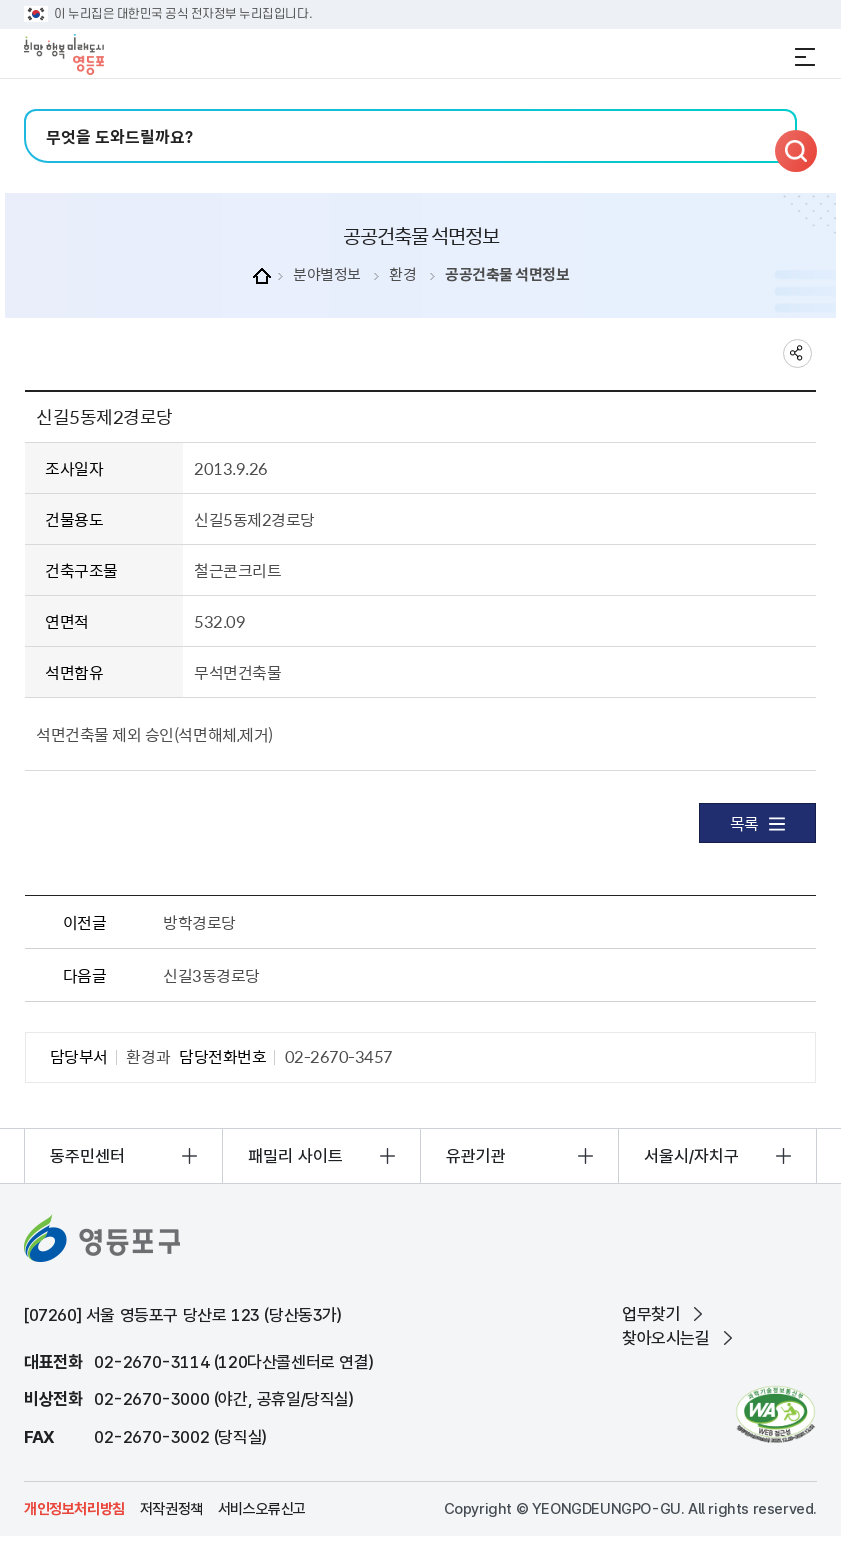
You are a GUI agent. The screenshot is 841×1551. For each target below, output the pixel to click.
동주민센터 (87, 1156)
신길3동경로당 (211, 975)
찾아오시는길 (666, 1338)
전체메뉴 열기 (805, 57)
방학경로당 (199, 922)
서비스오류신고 (262, 1509)
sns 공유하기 (797, 353)
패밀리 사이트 (295, 1156)
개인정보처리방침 (74, 1509)
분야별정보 (327, 274)
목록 (757, 823)
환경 (402, 274)
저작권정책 (171, 1509)
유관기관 (476, 1156)
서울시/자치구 (691, 1156)
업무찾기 (651, 1314)
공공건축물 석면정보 (507, 274)
